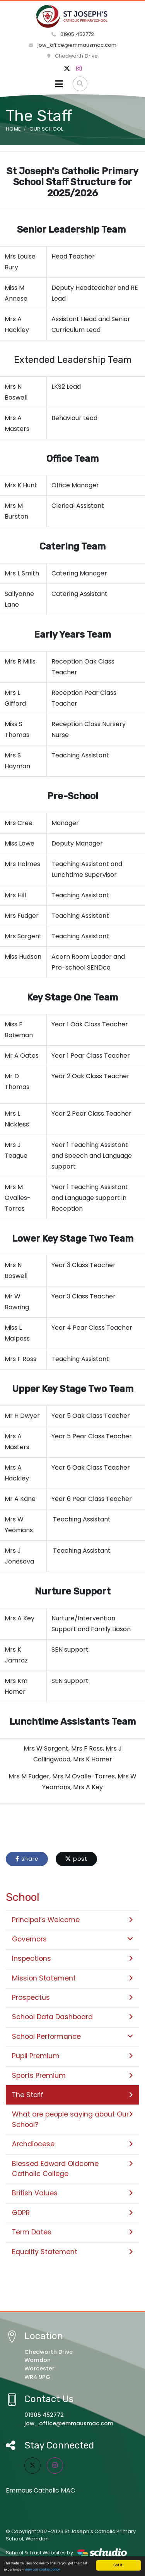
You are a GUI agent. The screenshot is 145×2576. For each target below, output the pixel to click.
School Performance (72, 2036)
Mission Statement (72, 1978)
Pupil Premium (72, 2055)
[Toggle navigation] (59, 84)
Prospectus (72, 1997)
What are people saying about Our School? (72, 2119)
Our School (46, 129)
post (76, 1859)
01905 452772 (72, 34)
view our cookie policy (42, 2569)
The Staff (72, 2095)
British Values (72, 2193)
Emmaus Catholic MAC (40, 2490)
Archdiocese (72, 2144)
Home (13, 129)
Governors (72, 1939)
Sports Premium (72, 2075)
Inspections (72, 1958)
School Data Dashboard (72, 2016)
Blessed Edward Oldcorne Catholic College (72, 2168)
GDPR (72, 2212)
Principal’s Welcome (72, 1919)
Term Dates (72, 2232)
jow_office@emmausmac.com (72, 45)
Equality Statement (72, 2251)
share (26, 1859)
